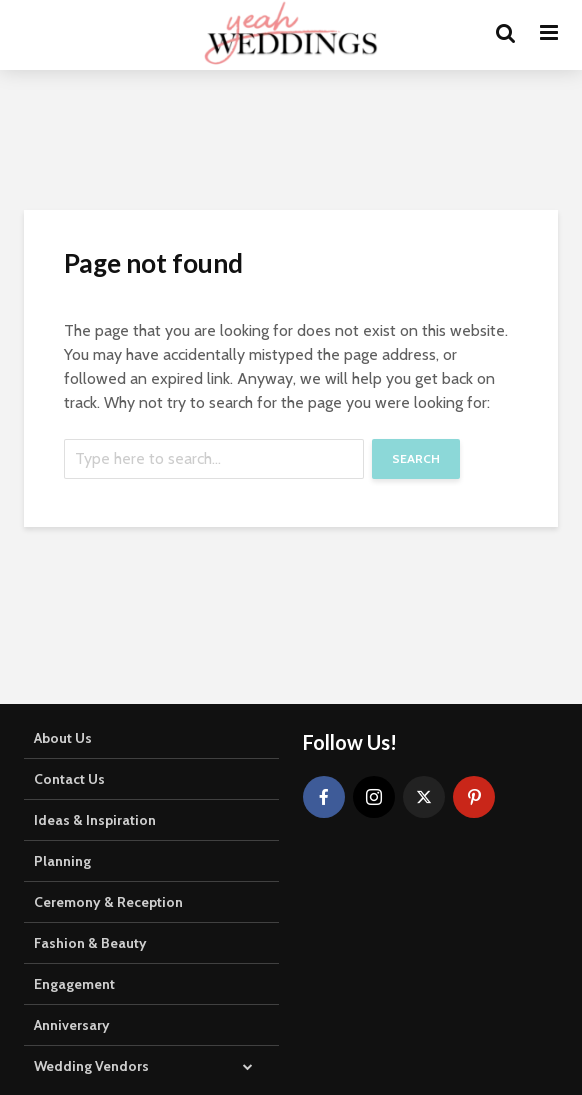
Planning (62, 861)
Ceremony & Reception (108, 902)
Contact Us (69, 779)
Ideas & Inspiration (95, 820)
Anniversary (72, 1025)
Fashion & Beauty (90, 943)
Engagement (74, 984)
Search (416, 458)
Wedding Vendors (91, 1066)
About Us (63, 738)
